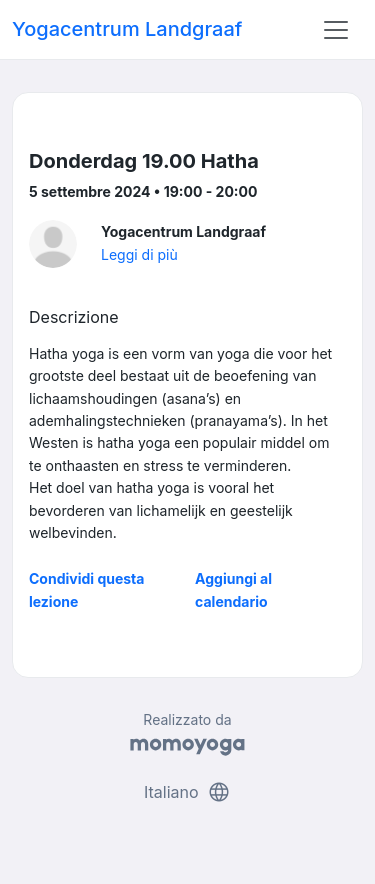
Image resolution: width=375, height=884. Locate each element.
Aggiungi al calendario (233, 589)
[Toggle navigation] (336, 30)
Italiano (187, 792)
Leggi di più (139, 254)
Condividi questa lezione (86, 589)
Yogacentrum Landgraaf (127, 29)
